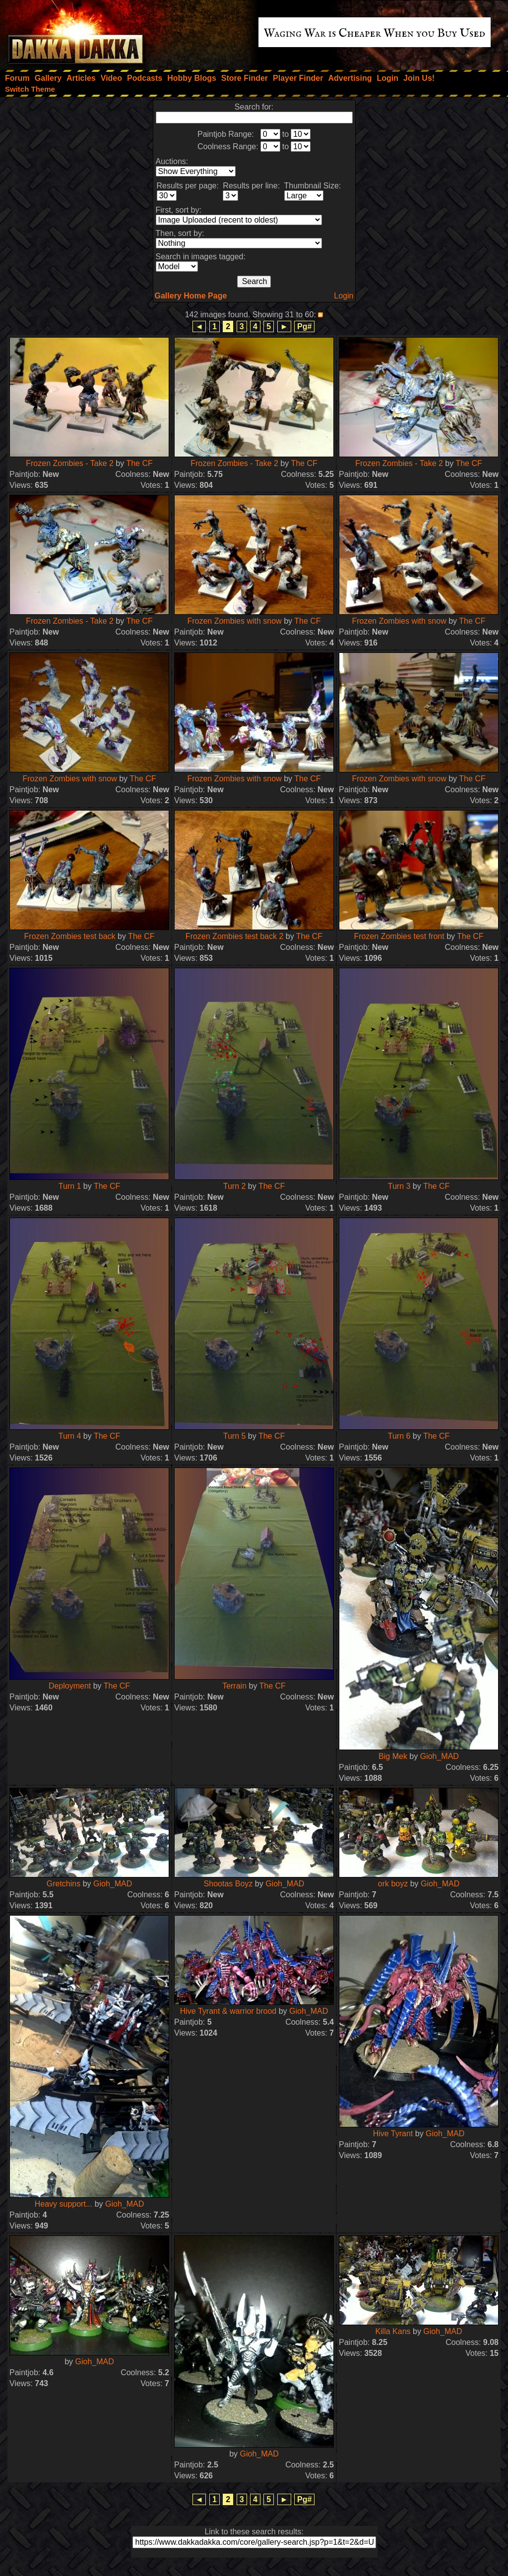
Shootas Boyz (228, 1883)
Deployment (70, 1686)
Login (343, 296)
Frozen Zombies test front (399, 936)
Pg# (304, 326)
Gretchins (63, 1883)
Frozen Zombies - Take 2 (70, 463)
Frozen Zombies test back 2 (234, 936)
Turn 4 (70, 1436)
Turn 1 (70, 1186)
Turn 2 (234, 1186)
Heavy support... (64, 2204)
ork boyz (393, 1883)
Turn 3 (399, 1186)
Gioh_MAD (439, 1756)
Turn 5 (234, 1436)
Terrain (234, 1686)
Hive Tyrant (393, 2133)
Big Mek (393, 1756)
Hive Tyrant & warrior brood (228, 2011)
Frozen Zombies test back (70, 936)
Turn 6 (399, 1436)
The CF (139, 463)
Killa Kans (392, 2331)
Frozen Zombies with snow (234, 621)
